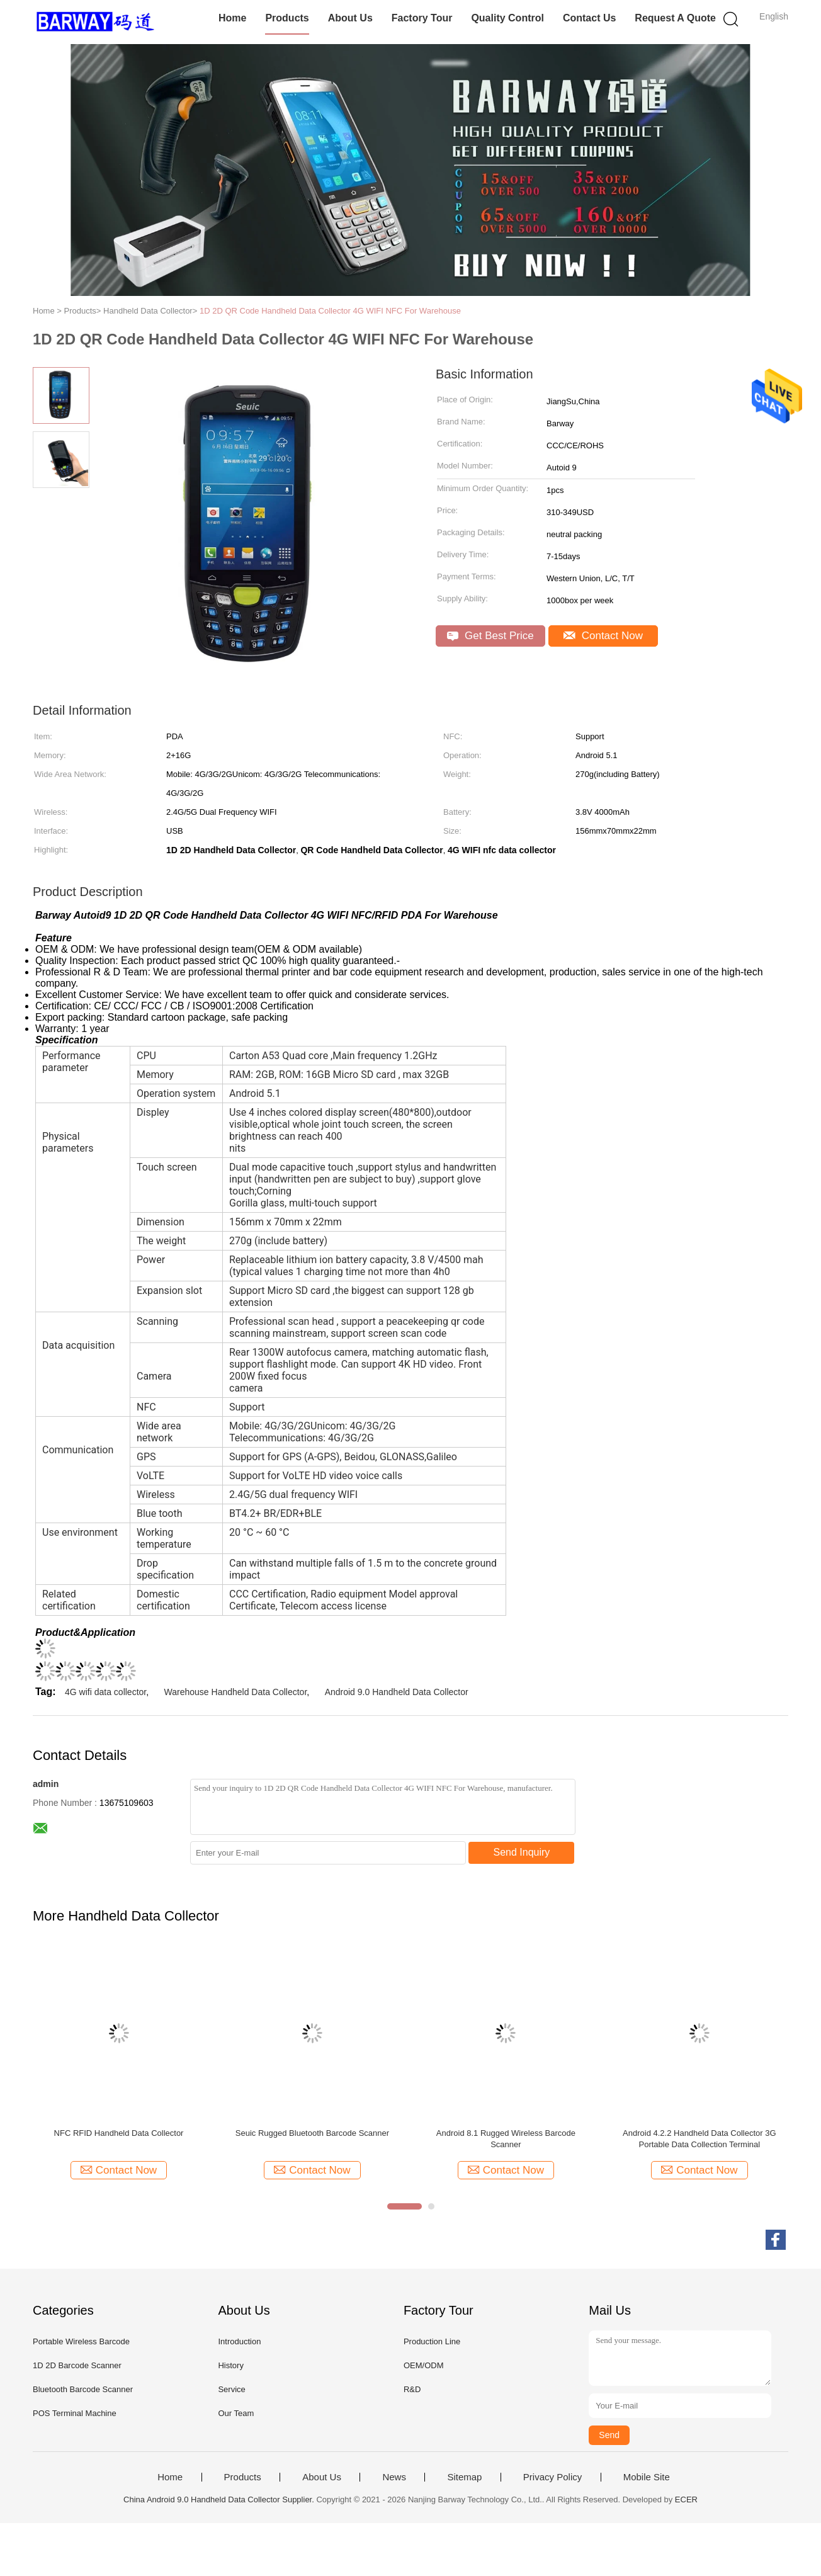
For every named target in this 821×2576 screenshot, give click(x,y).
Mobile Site (646, 2477)
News (394, 2477)
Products (287, 18)
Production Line (432, 2341)
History (230, 2365)
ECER (686, 2499)
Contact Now (603, 636)
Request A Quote (675, 18)
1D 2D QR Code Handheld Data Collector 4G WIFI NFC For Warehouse (330, 310)
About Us (350, 18)
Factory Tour (422, 18)
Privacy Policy (552, 2477)
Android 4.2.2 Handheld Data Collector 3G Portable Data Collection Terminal (699, 2138)
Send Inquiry (522, 1852)
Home (232, 18)
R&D (412, 2389)
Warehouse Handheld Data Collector (235, 1692)
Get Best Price (490, 636)
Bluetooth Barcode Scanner (83, 2389)
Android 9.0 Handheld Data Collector (396, 1692)
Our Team (236, 2413)
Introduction (239, 2341)
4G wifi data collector (105, 1692)
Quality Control (507, 18)
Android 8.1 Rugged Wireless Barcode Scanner (505, 2138)
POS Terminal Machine (74, 2413)
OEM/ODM (424, 2365)
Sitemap (464, 2477)
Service (231, 2389)
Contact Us (589, 18)
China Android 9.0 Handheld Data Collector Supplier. (219, 2499)
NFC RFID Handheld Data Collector (119, 2133)
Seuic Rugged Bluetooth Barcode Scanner (312, 2133)
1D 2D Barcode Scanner (77, 2365)
